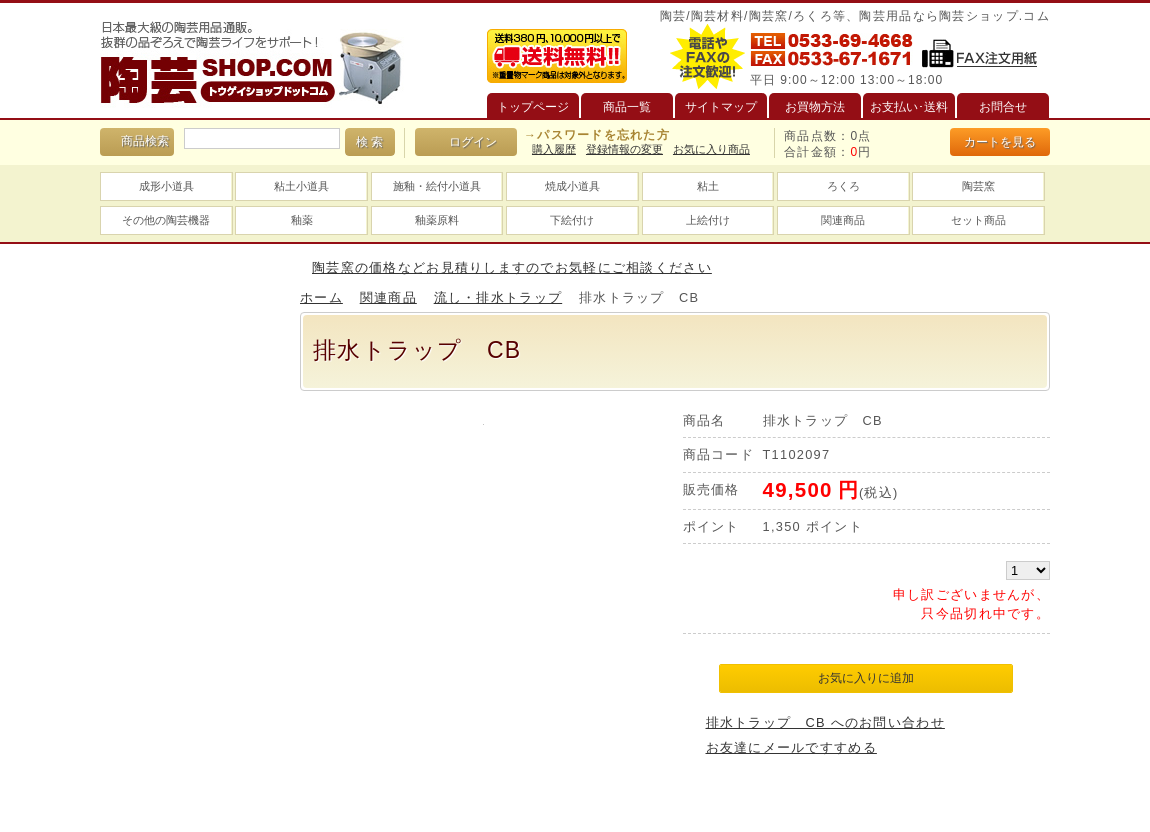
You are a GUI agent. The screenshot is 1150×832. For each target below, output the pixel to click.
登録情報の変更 (624, 149)
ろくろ (843, 186)
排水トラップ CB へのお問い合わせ (825, 722)
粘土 (708, 186)
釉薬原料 (437, 220)
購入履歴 (554, 149)
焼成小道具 (572, 186)
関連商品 (843, 220)
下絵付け (572, 220)
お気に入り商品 (711, 149)
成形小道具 (166, 186)
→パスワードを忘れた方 (597, 135)
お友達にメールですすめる (791, 747)
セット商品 (978, 220)
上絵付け (708, 220)
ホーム (321, 297)
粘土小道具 (301, 186)
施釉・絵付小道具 (437, 186)
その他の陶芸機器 (166, 220)
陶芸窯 (978, 186)
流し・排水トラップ (498, 297)
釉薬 (302, 220)
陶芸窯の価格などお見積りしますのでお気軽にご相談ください (512, 267)
